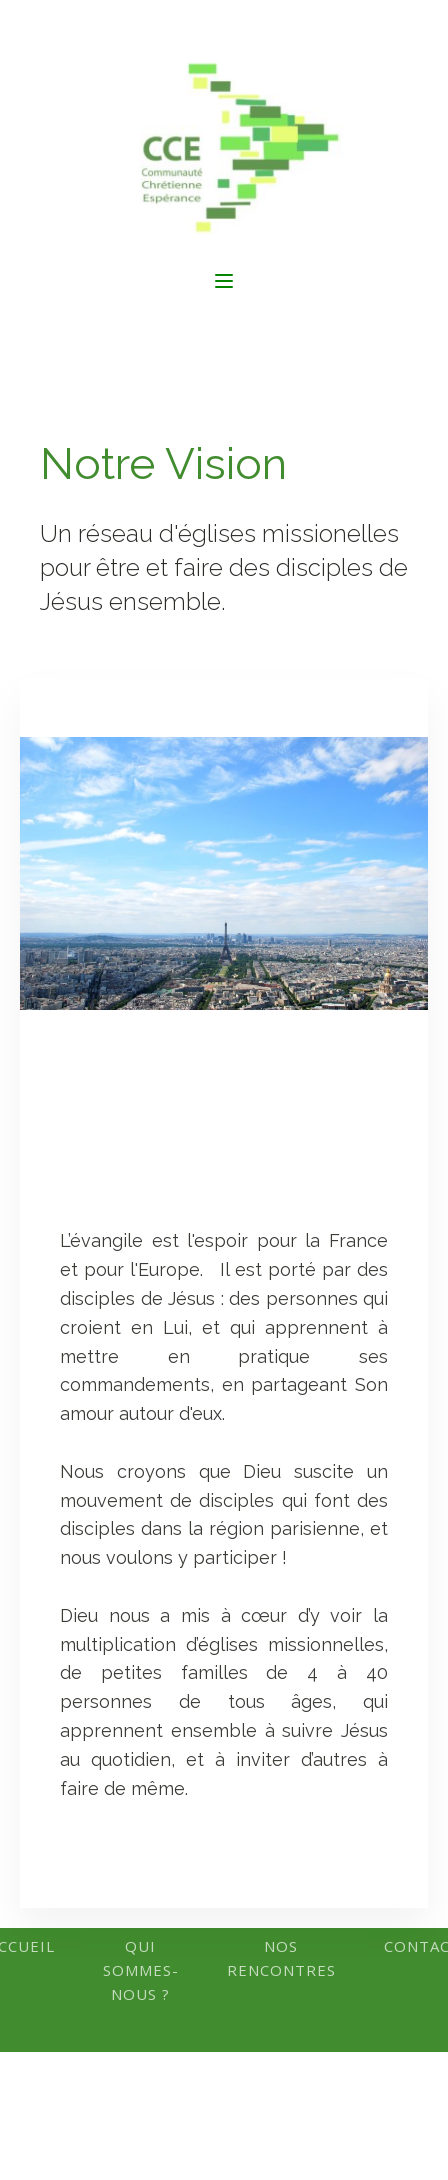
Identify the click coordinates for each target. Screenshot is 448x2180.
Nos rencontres (281, 1958)
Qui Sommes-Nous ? (141, 1970)
